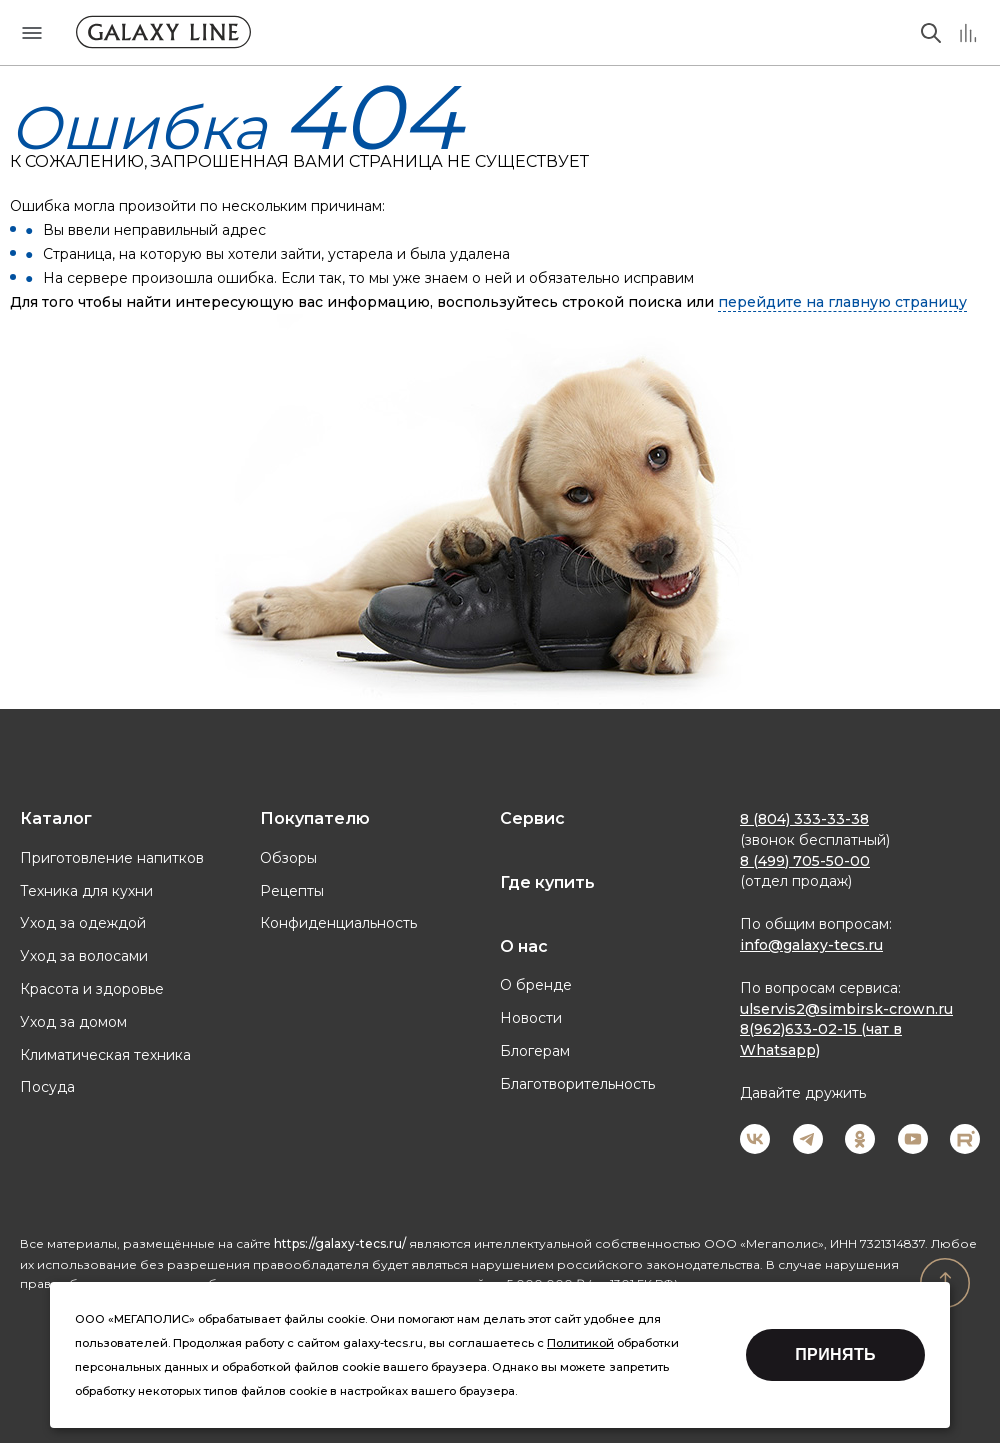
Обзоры (288, 858)
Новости (531, 1018)
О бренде (536, 985)
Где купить (547, 882)
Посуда (47, 1087)
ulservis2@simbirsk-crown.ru (846, 1009)
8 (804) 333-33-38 (804, 819)
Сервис (532, 818)
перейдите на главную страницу (842, 302)
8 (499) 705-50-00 (805, 861)
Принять (835, 1354)
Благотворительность (577, 1084)
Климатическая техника (105, 1055)
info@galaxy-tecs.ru (811, 945)
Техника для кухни (86, 891)
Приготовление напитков (112, 858)
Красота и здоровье (92, 989)
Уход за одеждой (83, 923)
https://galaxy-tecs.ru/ (340, 1243)
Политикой (580, 1343)
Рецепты (292, 891)
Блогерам (535, 1051)
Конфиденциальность (338, 923)
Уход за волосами (84, 956)
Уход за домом (73, 1022)
